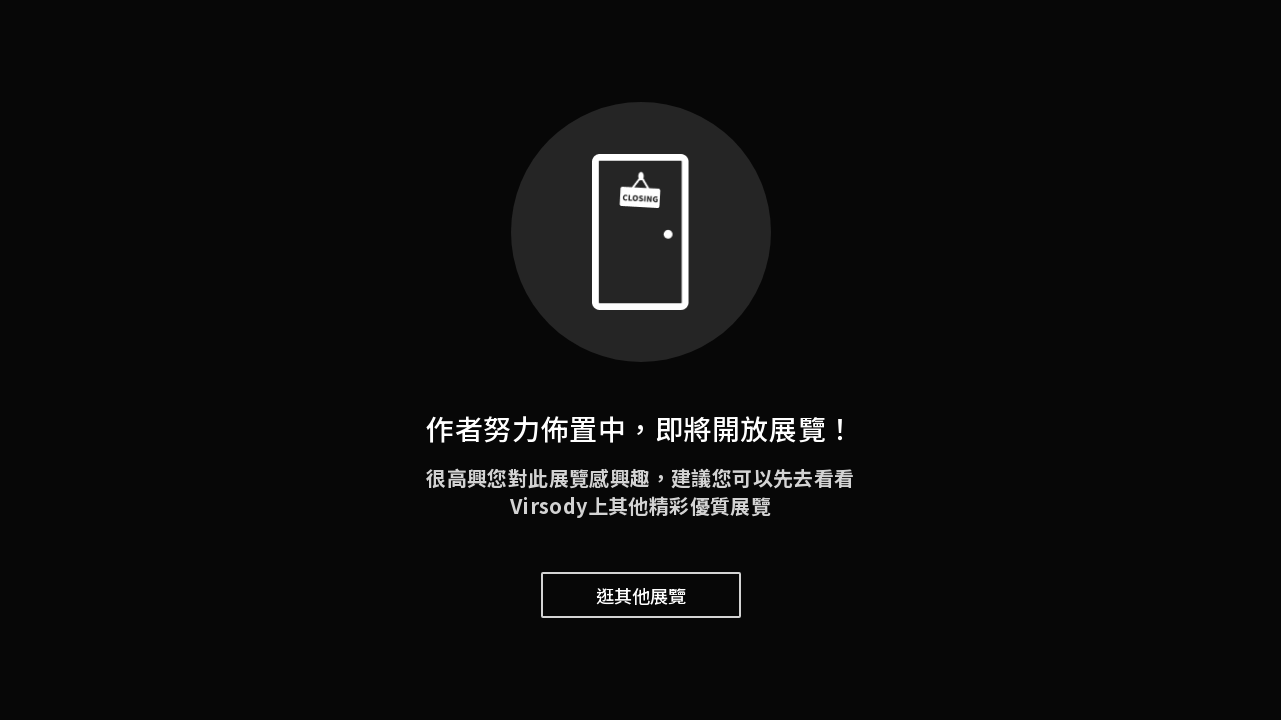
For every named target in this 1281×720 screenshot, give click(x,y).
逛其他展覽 (641, 595)
